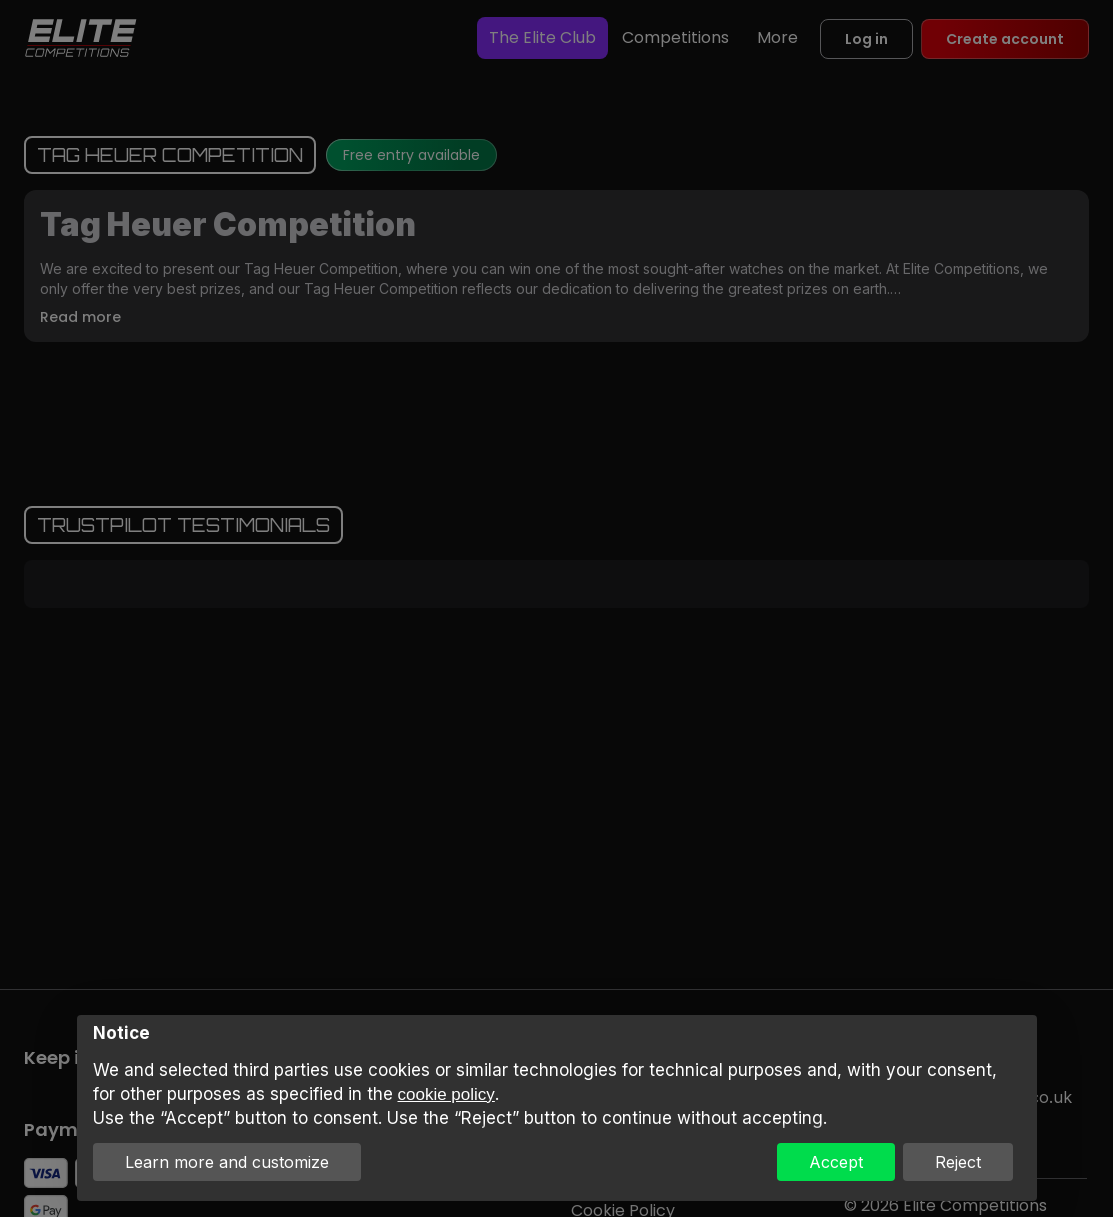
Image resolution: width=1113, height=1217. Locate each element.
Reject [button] (958, 1162)
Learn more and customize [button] (227, 1162)
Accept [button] (836, 1162)
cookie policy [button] (446, 1094)
